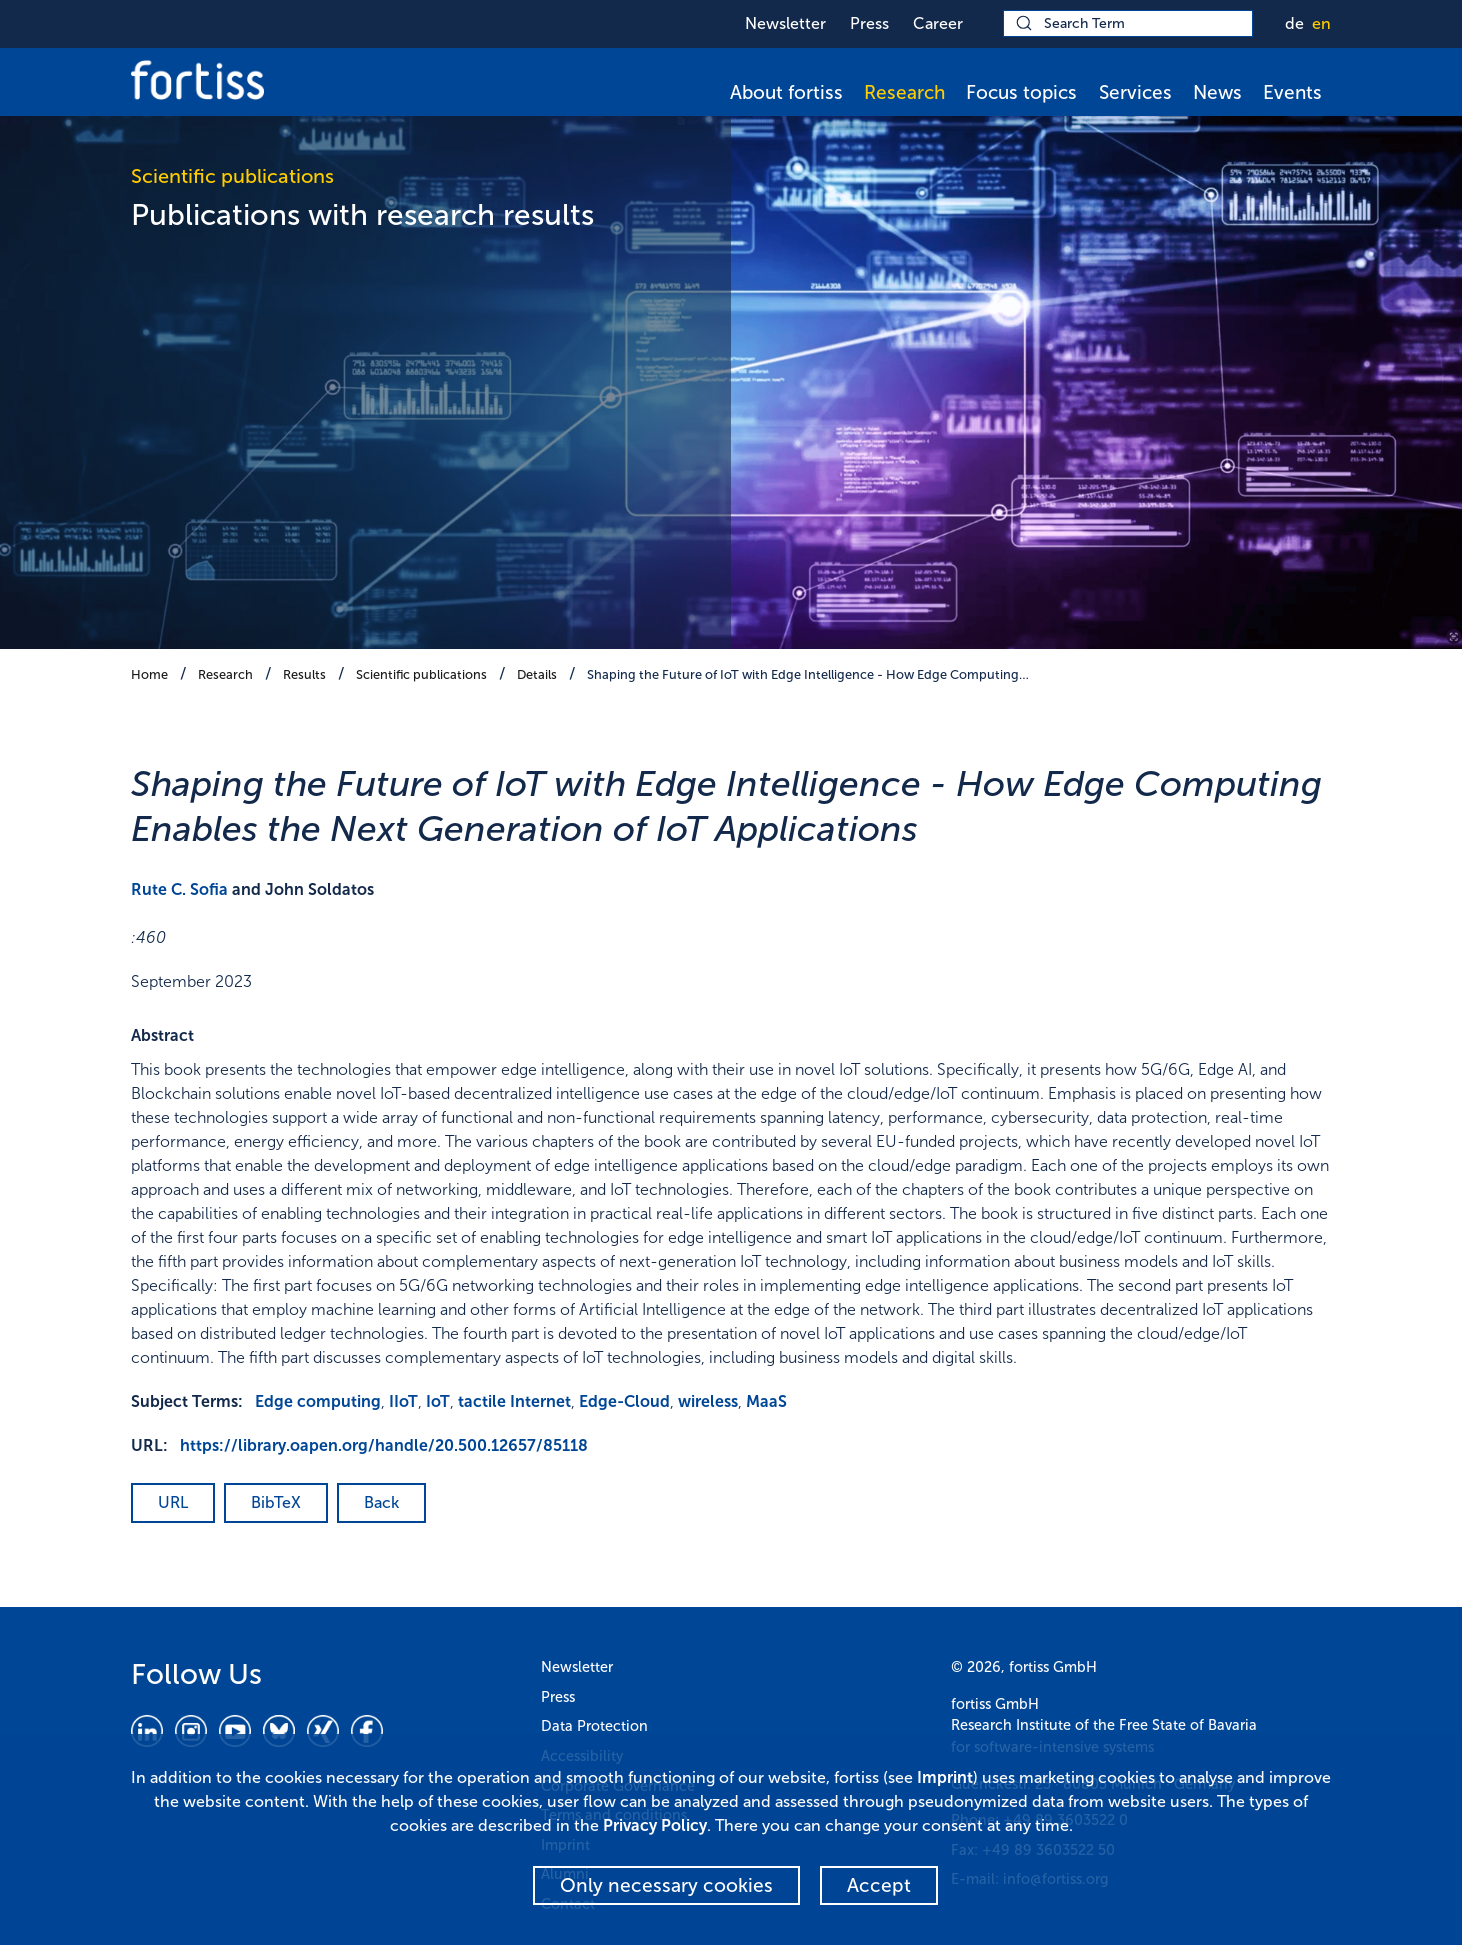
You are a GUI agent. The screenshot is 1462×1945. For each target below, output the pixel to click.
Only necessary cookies (666, 1885)
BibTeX (276, 1502)
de (1294, 23)
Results (304, 674)
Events (1292, 92)
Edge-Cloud (624, 1401)
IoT (438, 1401)
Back (381, 1502)
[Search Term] (1128, 23)
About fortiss (786, 92)
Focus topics (1021, 92)
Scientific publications (421, 674)
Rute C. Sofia (179, 889)
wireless (708, 1401)
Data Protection (594, 1726)
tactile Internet (514, 1401)
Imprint (945, 1777)
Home (149, 674)
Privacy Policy (655, 1825)
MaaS (766, 1401)
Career (938, 23)
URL (173, 1502)
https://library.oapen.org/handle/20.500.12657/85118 (384, 1445)
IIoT (403, 1401)
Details (537, 674)
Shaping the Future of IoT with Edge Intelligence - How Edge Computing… (808, 674)
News (1217, 92)
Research (904, 92)
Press (869, 23)
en (1321, 23)
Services (1135, 92)
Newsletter (785, 23)
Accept (879, 1885)
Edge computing (318, 1401)
